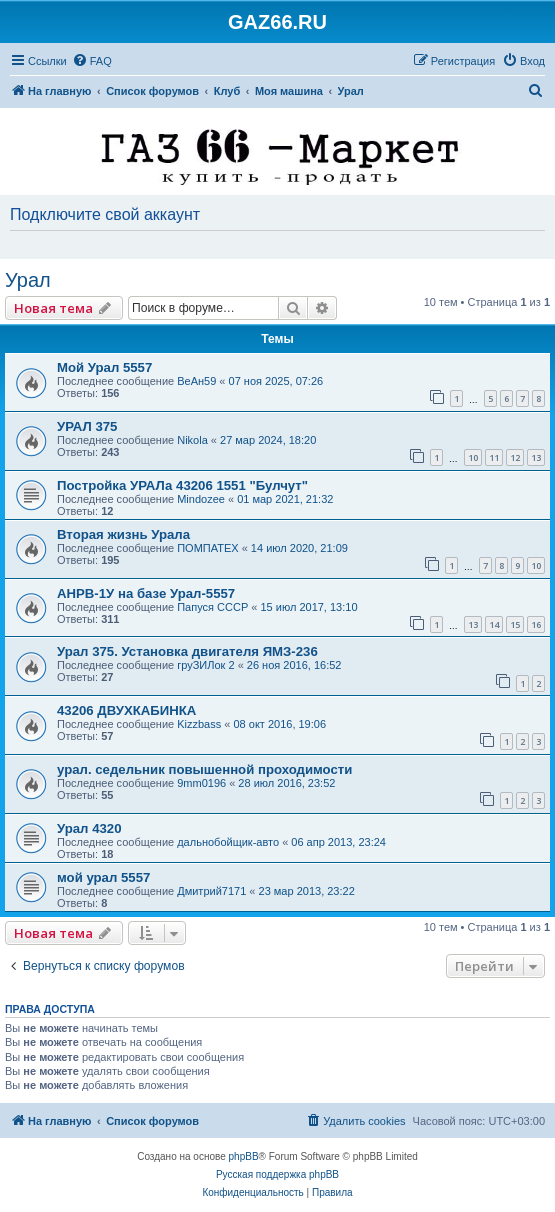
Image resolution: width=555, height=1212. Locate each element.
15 (515, 624)
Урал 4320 (89, 828)
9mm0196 (201, 783)
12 (515, 457)
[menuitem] (92, 61)
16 (536, 624)
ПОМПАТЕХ (207, 548)
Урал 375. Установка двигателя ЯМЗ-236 (187, 651)
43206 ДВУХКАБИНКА (126, 710)
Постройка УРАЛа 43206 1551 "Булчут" (182, 485)
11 (494, 457)
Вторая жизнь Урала (123, 534)
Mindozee (201, 499)
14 (494, 624)
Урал (28, 280)
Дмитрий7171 (211, 891)
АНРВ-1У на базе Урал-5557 (146, 593)
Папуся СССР (212, 607)
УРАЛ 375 (87, 426)
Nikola (192, 440)
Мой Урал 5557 (104, 367)
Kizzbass (199, 724)
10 (473, 457)
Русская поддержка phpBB (277, 1174)
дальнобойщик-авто (228, 842)
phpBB (244, 1156)
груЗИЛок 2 (205, 665)
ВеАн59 (196, 381)
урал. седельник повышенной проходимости (204, 769)
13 (536, 457)
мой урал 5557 (103, 877)
